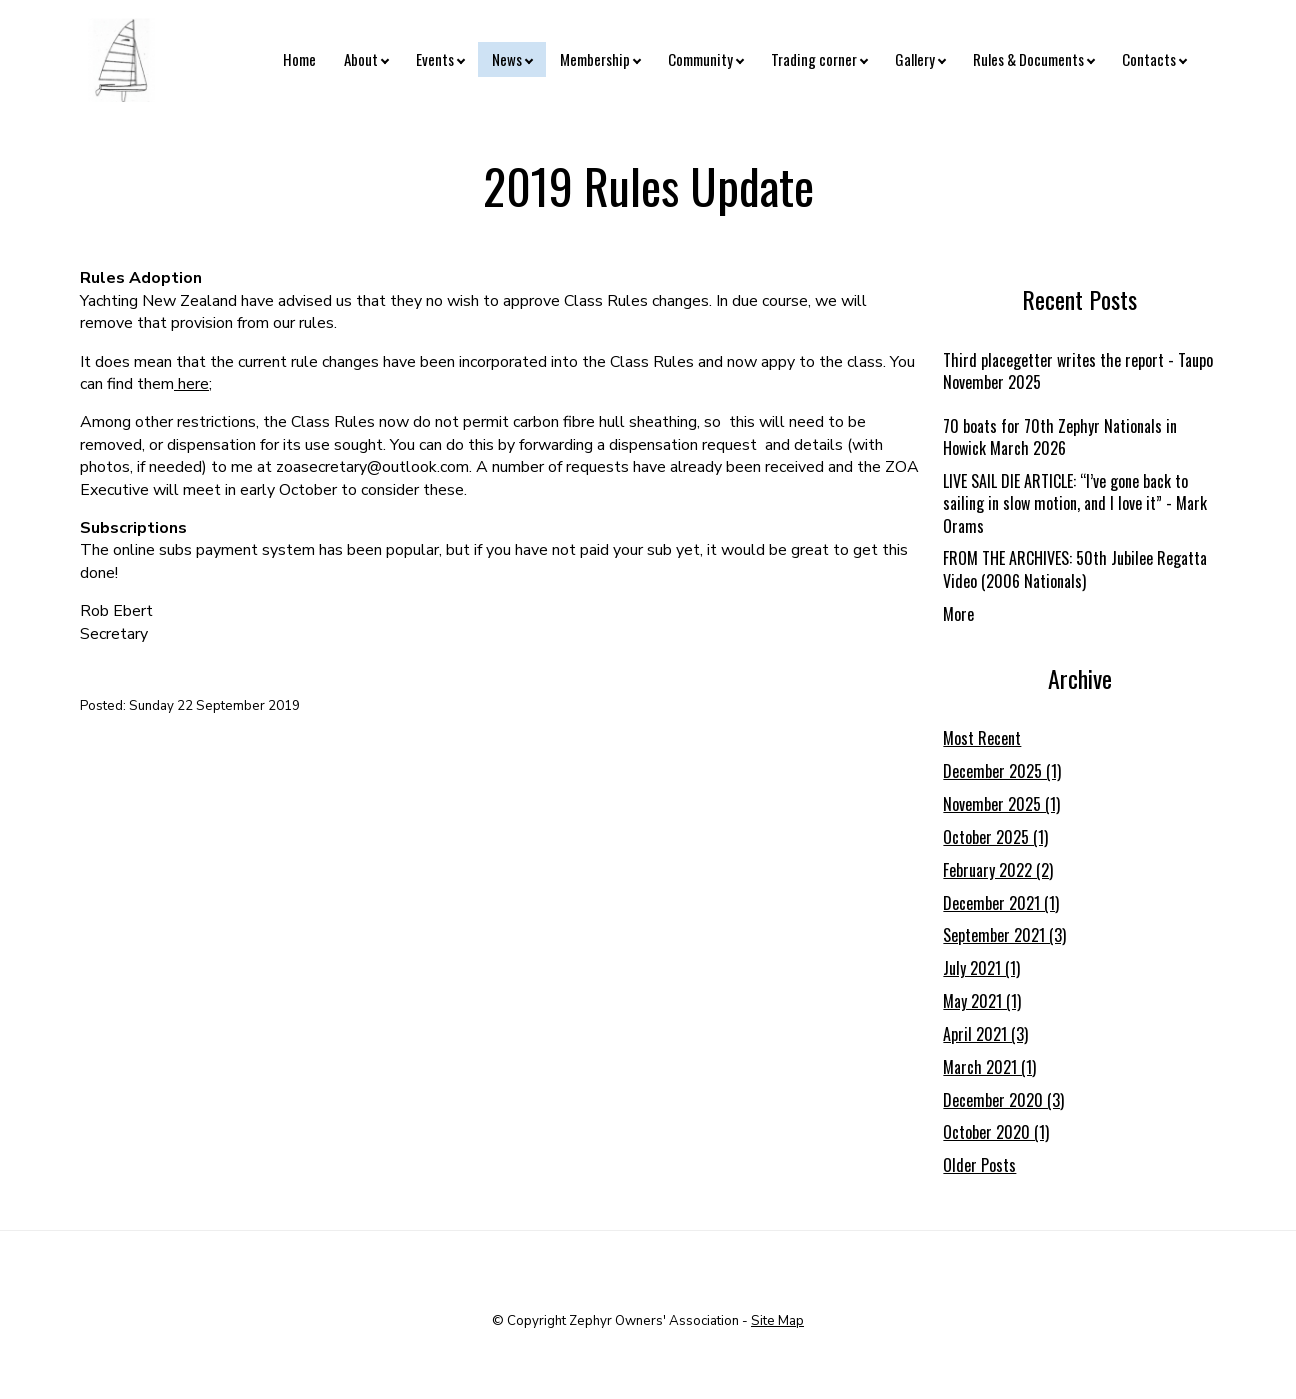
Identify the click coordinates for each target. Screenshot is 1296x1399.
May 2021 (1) (982, 1001)
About (361, 59)
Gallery (915, 59)
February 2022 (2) (998, 870)
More (958, 614)
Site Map (777, 1321)
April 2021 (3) (985, 1034)
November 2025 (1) (1001, 804)
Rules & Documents (1028, 59)
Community (700, 59)
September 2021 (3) (1004, 935)
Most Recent (982, 738)
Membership (595, 59)
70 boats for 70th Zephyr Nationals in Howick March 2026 (1060, 437)
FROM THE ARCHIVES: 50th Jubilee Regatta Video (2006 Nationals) (1075, 569)
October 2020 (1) (996, 1132)
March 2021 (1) (989, 1067)
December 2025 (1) (1002, 771)
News (507, 59)
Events (435, 59)
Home (299, 59)
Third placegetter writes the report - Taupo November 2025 (1078, 371)
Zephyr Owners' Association (654, 1321)
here (193, 384)
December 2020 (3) (1003, 1100)
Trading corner (814, 59)
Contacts (1149, 59)
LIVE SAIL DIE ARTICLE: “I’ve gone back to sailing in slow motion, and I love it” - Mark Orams (1075, 503)
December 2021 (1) (1001, 903)
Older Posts (979, 1165)
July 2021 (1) (981, 968)
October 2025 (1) (995, 837)
